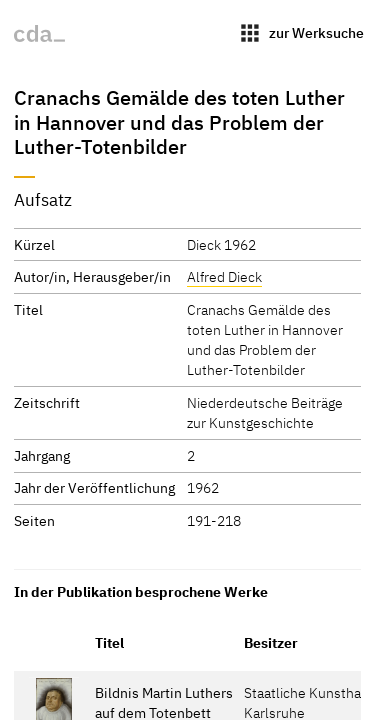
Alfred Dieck (224, 276)
